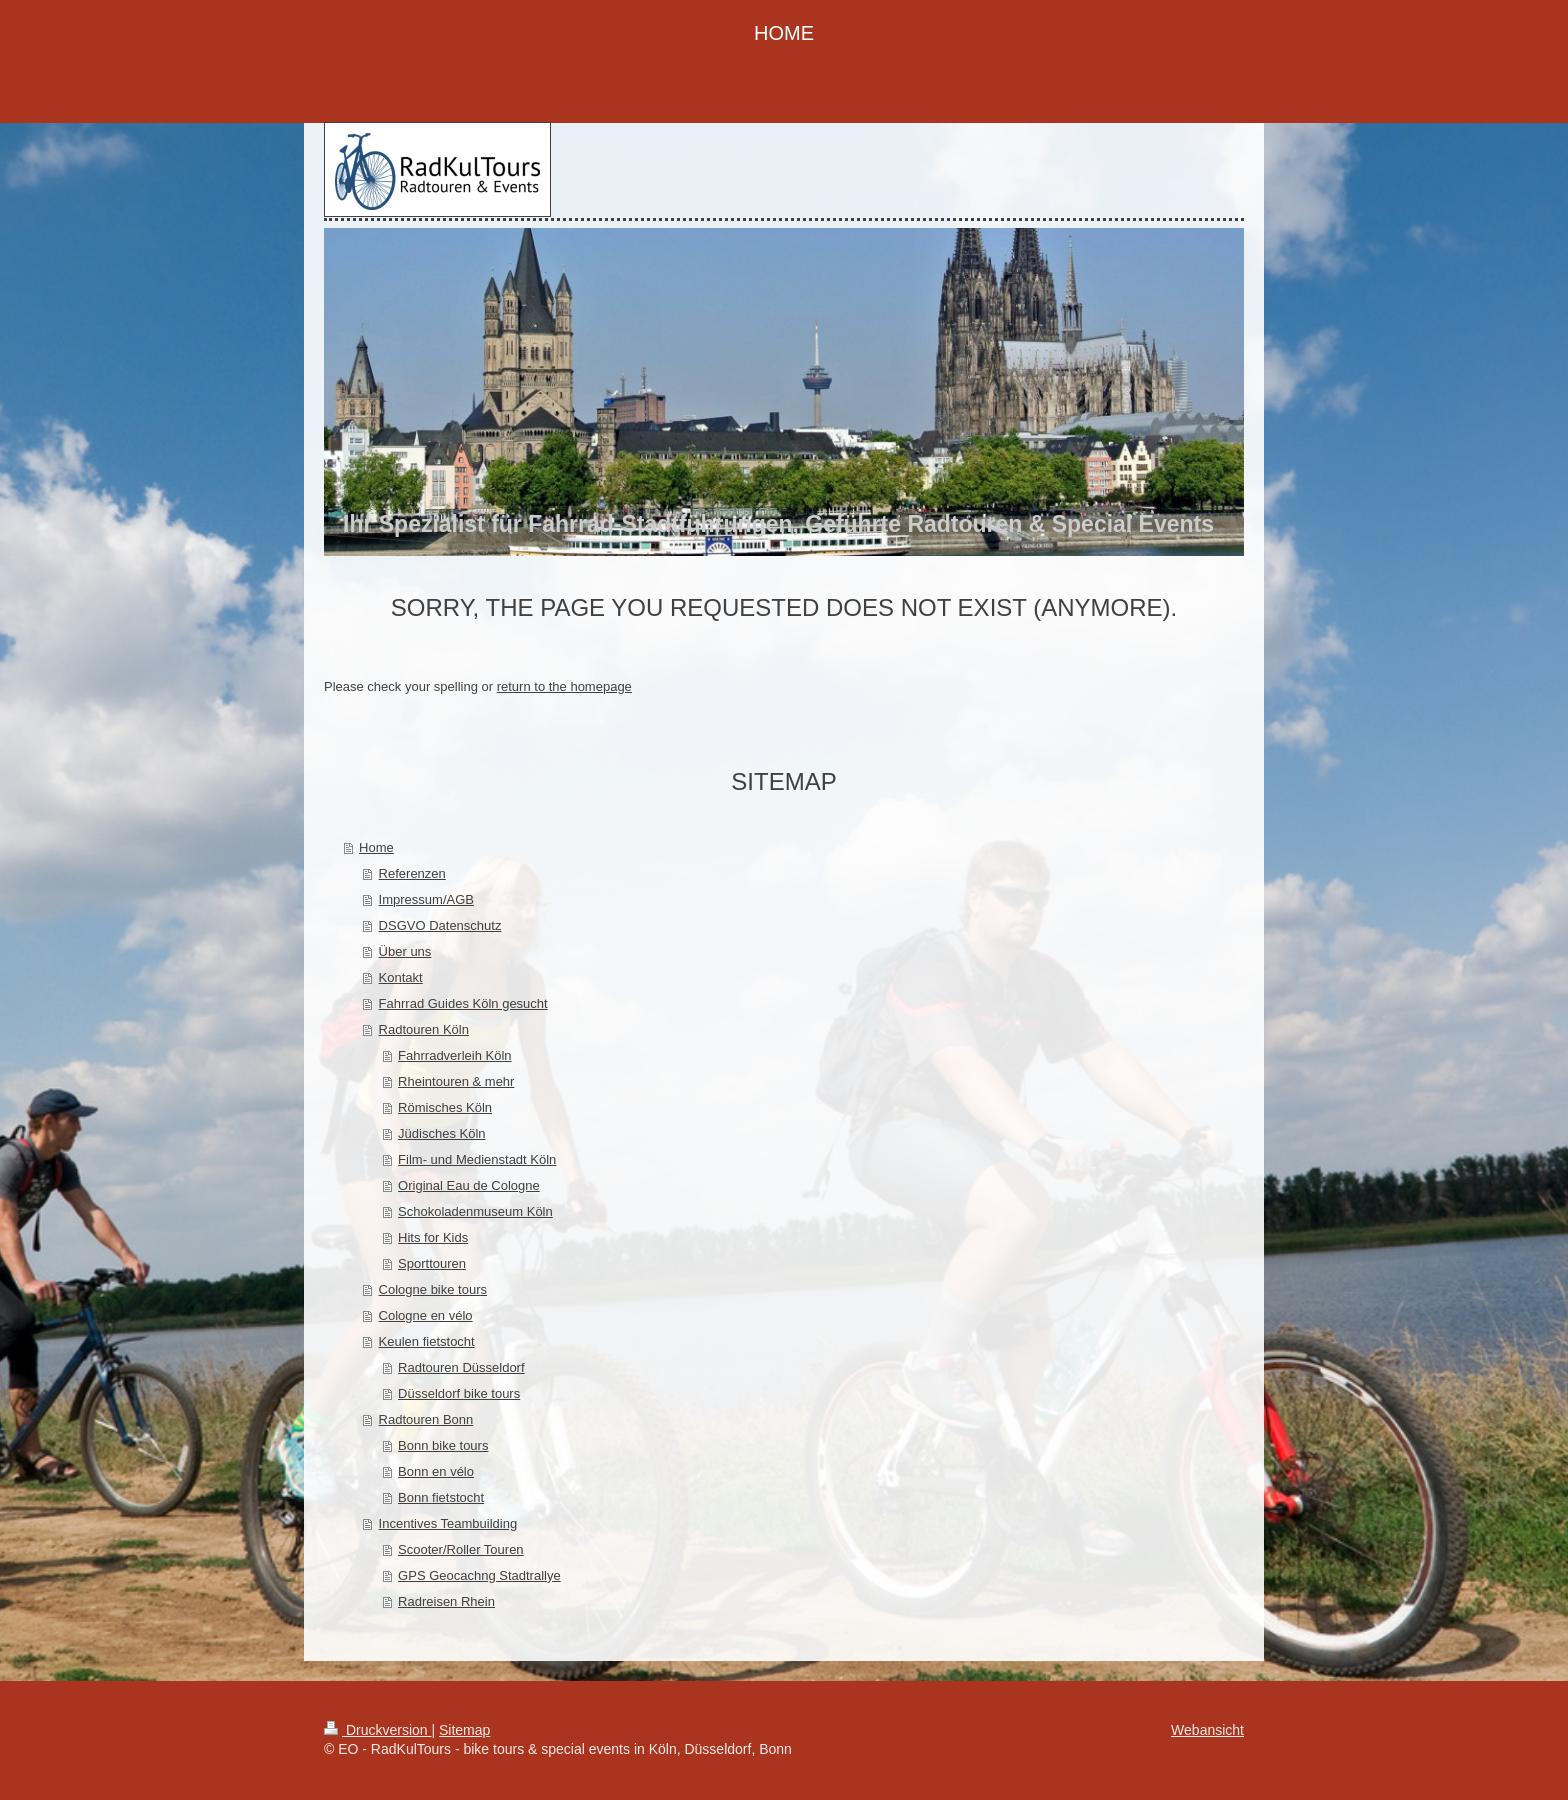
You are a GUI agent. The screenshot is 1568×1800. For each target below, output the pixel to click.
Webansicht (1207, 1730)
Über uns (405, 951)
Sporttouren (432, 1263)
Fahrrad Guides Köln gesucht (463, 1003)
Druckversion (377, 1730)
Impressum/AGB (426, 899)
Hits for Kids (433, 1237)
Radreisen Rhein (446, 1601)
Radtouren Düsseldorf (461, 1367)
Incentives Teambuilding (448, 1523)
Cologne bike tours (433, 1289)
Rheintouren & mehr (456, 1081)
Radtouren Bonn (426, 1419)
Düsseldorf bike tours (459, 1393)
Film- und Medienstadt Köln (477, 1159)
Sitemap (464, 1730)
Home (376, 847)
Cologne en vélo (426, 1315)
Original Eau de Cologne (469, 1185)
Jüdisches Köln (441, 1133)
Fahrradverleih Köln (454, 1055)
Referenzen (412, 873)
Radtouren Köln (424, 1029)
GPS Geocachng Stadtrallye (479, 1575)
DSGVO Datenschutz (440, 925)
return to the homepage (564, 686)
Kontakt (401, 977)
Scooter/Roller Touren (461, 1549)
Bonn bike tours (443, 1445)
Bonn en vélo (436, 1471)
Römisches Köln (445, 1107)
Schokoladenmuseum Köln (475, 1211)
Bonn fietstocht (441, 1497)
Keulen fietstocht (427, 1341)
